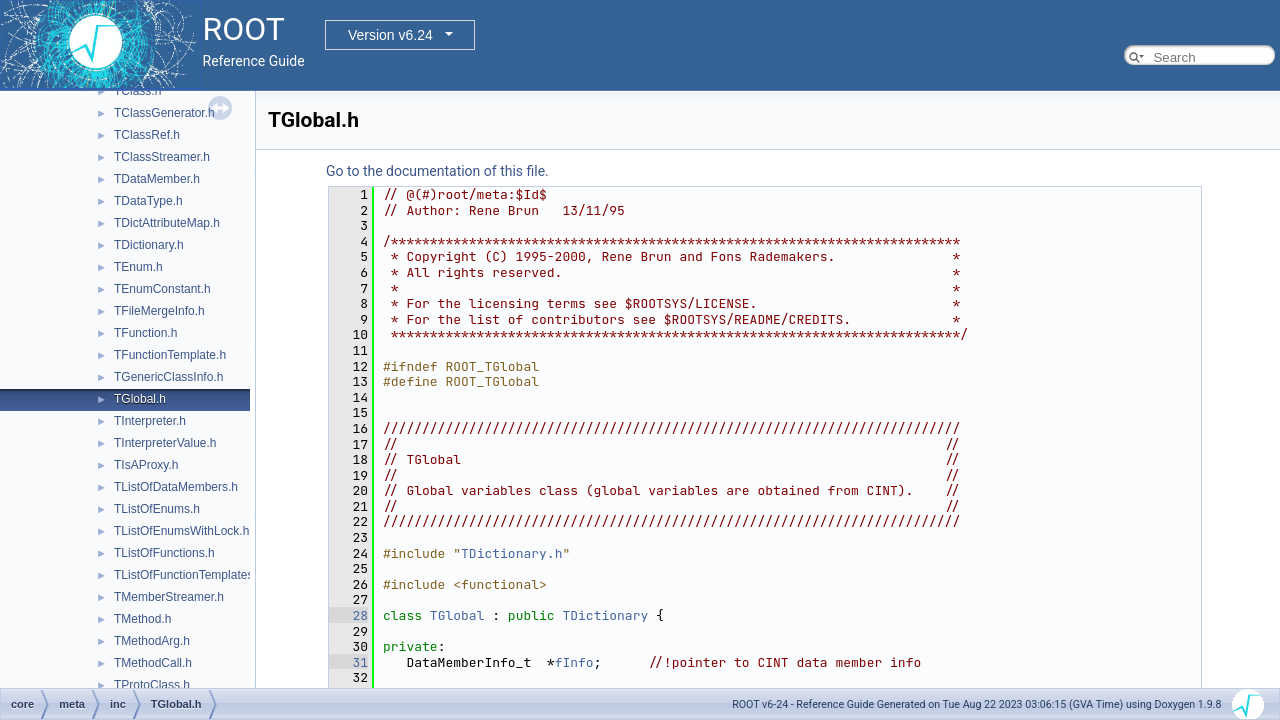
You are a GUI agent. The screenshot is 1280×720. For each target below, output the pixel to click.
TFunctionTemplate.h (170, 355)
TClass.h (137, 91)
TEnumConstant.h (162, 289)
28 (348, 615)
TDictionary (605, 615)
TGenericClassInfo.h (168, 377)
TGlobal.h (140, 399)
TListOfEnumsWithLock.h (181, 531)
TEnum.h (138, 267)
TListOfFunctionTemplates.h (188, 575)
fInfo (574, 662)
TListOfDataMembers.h (176, 487)
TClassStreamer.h (162, 157)
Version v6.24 (390, 35)
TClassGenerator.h (164, 113)
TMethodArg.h (152, 641)
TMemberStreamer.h (169, 597)
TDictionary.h (149, 245)
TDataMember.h (157, 179)
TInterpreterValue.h (165, 443)
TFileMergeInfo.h (159, 311)
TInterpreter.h (150, 421)
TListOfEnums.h (157, 509)
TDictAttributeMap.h (167, 223)
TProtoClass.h (152, 685)
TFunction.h (145, 333)
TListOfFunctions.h (164, 553)
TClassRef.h (147, 135)
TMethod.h (142, 619)
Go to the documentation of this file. (437, 171)
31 (348, 662)
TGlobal (457, 615)
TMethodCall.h (153, 663)
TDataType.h (148, 201)
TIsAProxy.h (146, 465)
